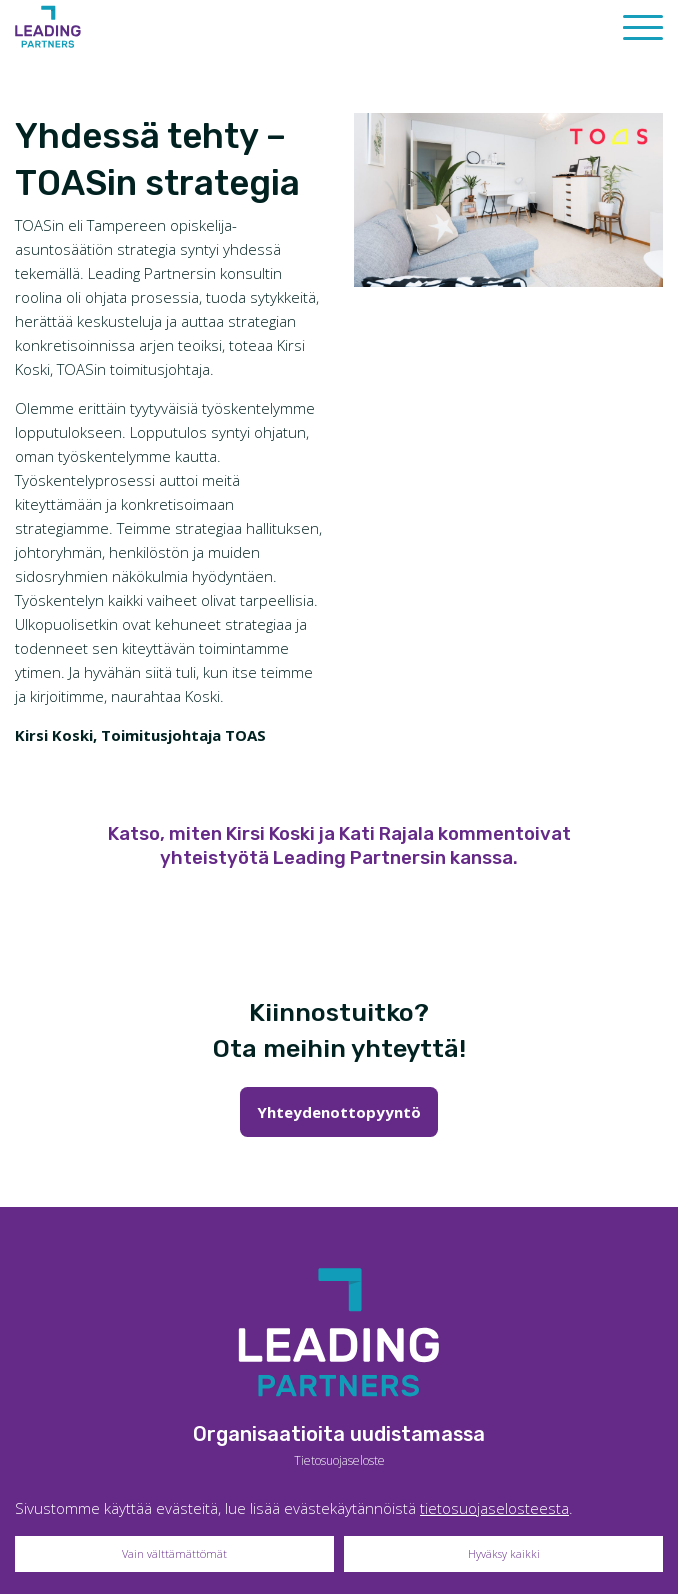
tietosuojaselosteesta (494, 1508)
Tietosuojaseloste (339, 1460)
